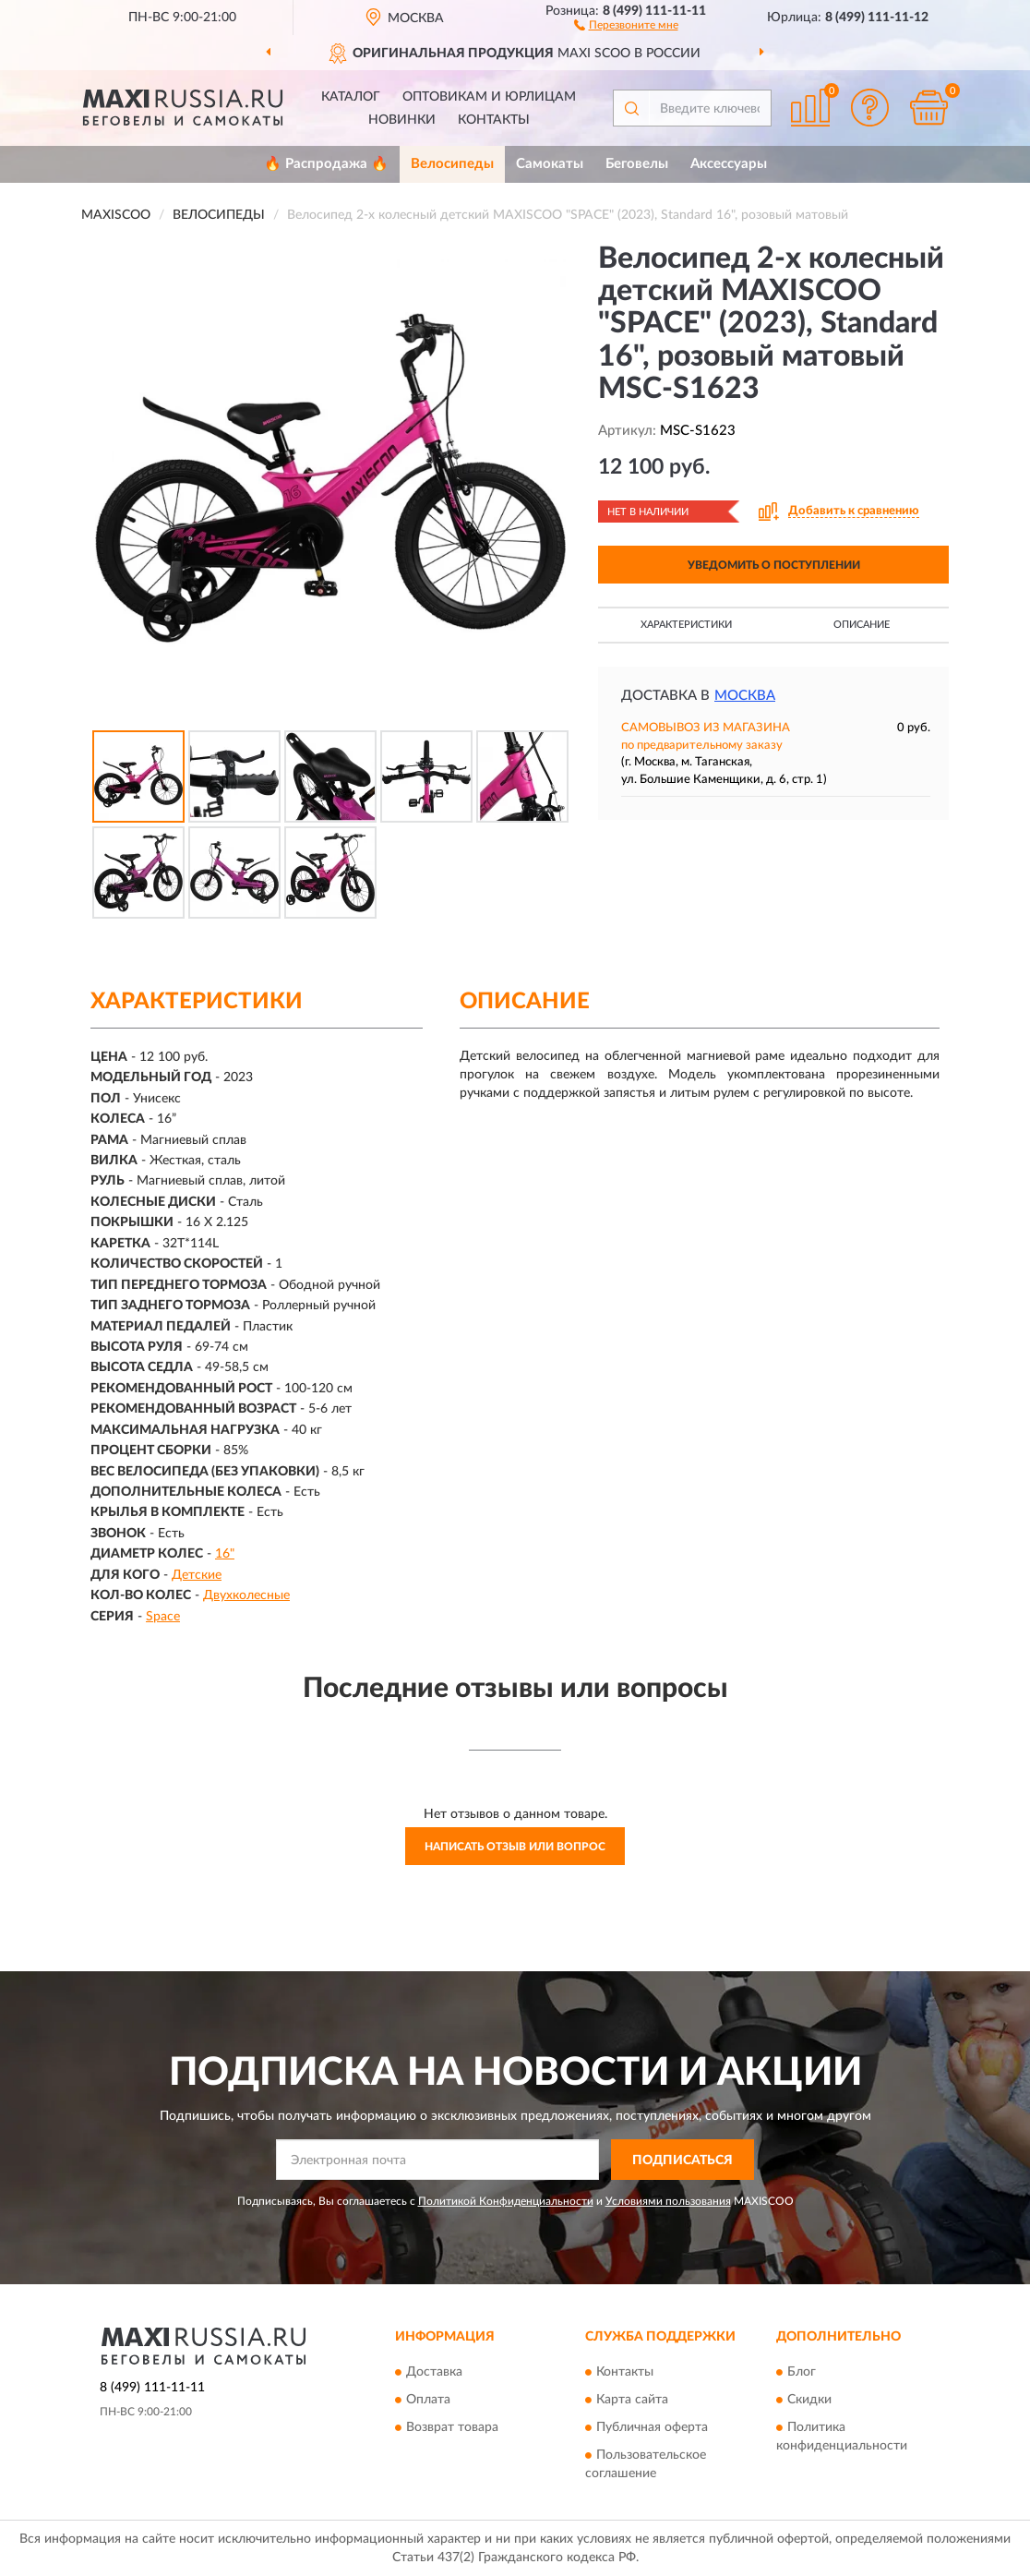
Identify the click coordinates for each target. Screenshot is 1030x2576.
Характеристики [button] (686, 625)
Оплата (428, 2399)
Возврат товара (452, 2427)
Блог (801, 2371)
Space (163, 1616)
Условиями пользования (668, 2201)
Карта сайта (632, 2399)
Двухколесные (246, 1595)
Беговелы (636, 164)
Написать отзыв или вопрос (515, 1846)
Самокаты (549, 164)
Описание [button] (861, 625)
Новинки (402, 120)
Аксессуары (728, 164)
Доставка (434, 2371)
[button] (626, 24)
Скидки (809, 2399)
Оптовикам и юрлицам (489, 96)
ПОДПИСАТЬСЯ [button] (682, 2160)
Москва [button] (744, 696)
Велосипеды (452, 164)
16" (224, 1553)
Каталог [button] (350, 96)
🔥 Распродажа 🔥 (326, 164)
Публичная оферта (652, 2427)
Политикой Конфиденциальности (505, 2201)
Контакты (494, 120)
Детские (197, 1575)
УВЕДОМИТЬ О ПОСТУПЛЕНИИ (774, 565)
